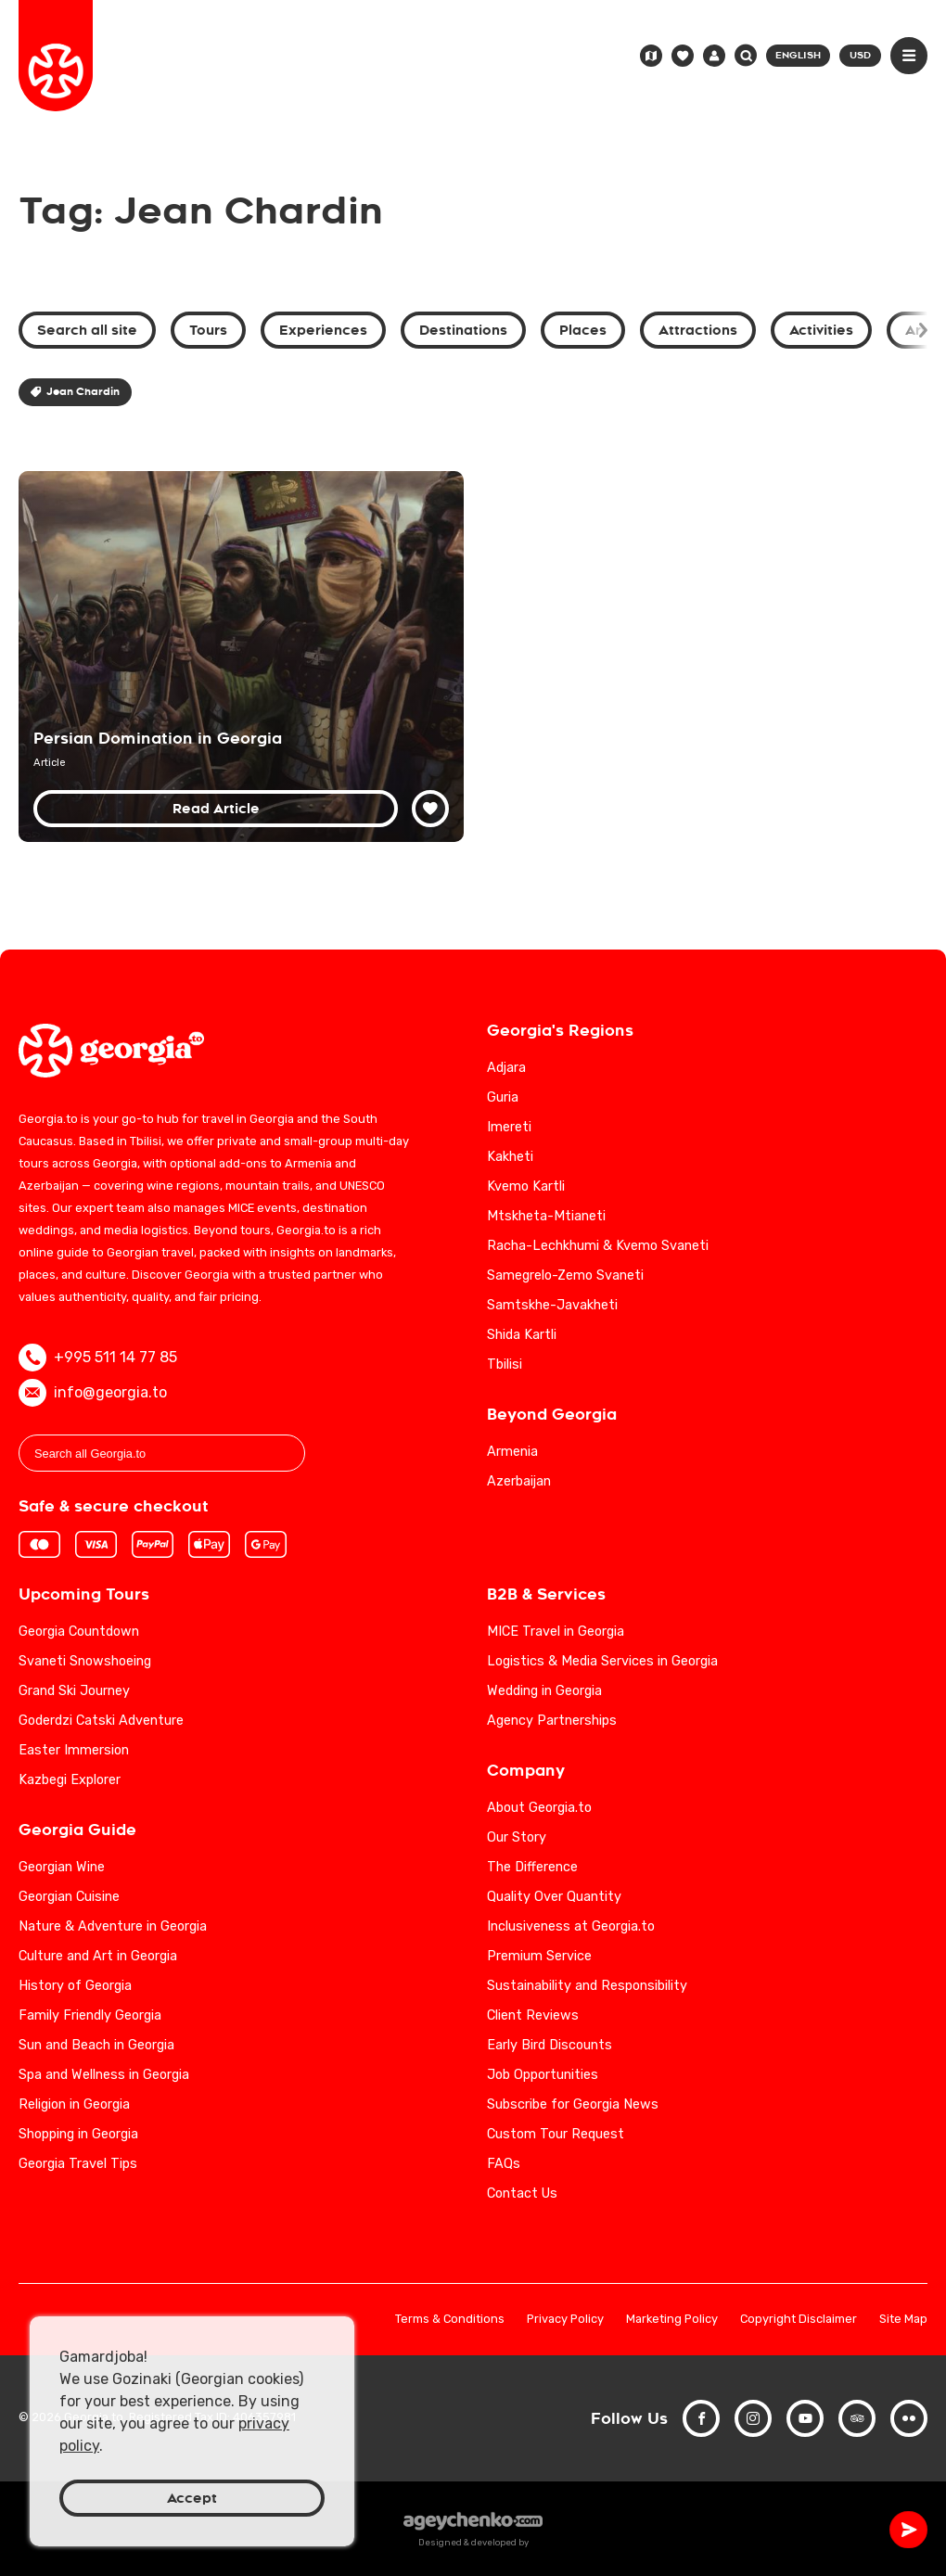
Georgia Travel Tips (78, 2164)
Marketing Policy (672, 2320)
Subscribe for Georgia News (572, 2104)
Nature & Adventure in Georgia (113, 1926)
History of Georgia (75, 1986)
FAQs (503, 2164)
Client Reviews (533, 2015)
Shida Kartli (521, 1335)
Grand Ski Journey (74, 1691)
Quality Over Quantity (554, 1897)
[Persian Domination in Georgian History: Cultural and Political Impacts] (241, 656)
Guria (502, 1097)
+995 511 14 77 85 (98, 1357)
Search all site (87, 330)
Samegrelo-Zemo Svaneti (565, 1275)
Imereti (509, 1127)
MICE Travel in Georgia (555, 1631)
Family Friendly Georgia (90, 2015)
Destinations (463, 330)
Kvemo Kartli (526, 1186)
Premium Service (539, 1956)
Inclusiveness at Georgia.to (571, 1926)
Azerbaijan (519, 1481)
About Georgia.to (539, 1808)
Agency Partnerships (552, 1720)
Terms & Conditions (450, 2320)
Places (583, 330)
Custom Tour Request (555, 2134)
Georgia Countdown (79, 1631)
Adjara (506, 1068)
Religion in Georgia (74, 2104)
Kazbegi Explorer (70, 1780)
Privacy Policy (565, 2320)
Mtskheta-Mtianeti (546, 1216)
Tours (208, 330)
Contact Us (522, 2193)
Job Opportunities (542, 2075)
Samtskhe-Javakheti (552, 1305)
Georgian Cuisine (69, 1897)
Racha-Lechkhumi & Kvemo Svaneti (598, 1246)
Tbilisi (504, 1364)
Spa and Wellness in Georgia (104, 2075)
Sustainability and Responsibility (587, 1986)
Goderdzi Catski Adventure (101, 1720)
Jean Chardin (75, 392)
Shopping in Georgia (78, 2134)
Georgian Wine (62, 1867)
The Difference (532, 1867)
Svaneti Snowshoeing (85, 1661)
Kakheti (510, 1157)
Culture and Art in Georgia (98, 1956)
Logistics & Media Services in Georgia (602, 1661)
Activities (821, 330)
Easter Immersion (74, 1750)
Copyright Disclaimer (798, 2320)
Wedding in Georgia (544, 1691)
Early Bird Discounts (549, 2045)
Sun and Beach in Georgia (96, 2045)
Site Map (903, 2320)
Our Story (516, 1837)
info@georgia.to (93, 1393)
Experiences (323, 330)
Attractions (697, 330)
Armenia (512, 1452)
